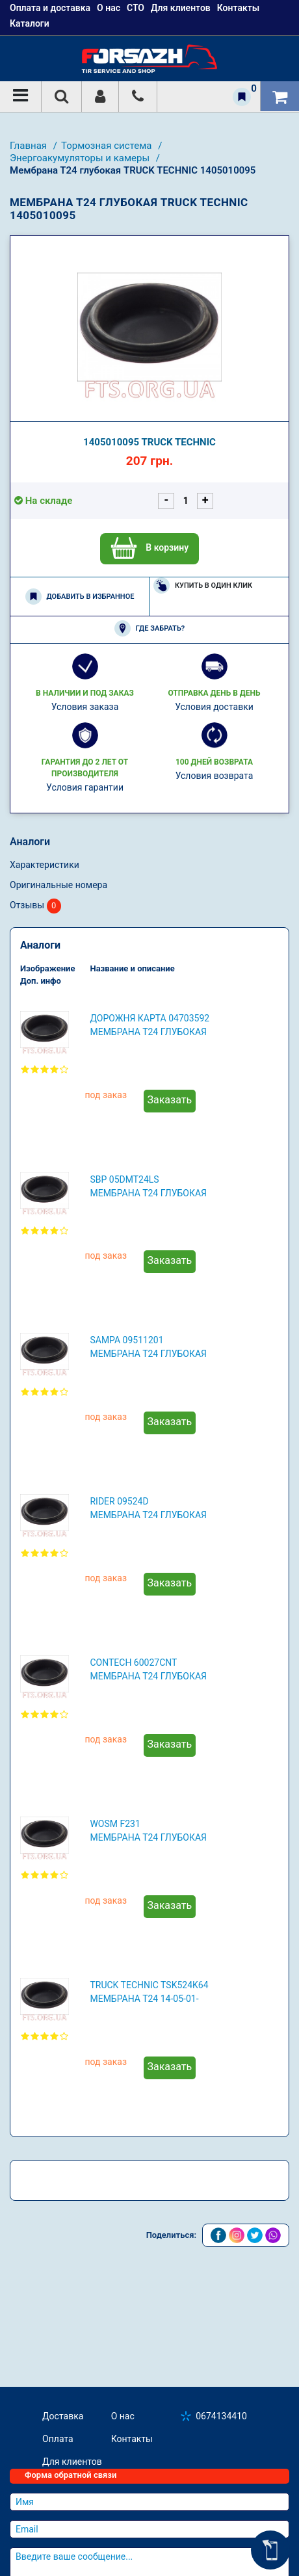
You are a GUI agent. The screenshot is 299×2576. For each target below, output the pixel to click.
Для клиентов (72, 2461)
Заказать (170, 1100)
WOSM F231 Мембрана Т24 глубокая (148, 1831)
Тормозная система (107, 145)
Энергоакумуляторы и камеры (81, 158)
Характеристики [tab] (44, 865)
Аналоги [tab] (30, 841)
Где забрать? (149, 628)
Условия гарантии (85, 787)
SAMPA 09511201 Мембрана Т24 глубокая (148, 1347)
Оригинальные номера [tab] (58, 885)
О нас (123, 2416)
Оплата (57, 2439)
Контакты (132, 2439)
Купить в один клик (202, 585)
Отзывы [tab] (35, 906)
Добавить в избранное (80, 596)
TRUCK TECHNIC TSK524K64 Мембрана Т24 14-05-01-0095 (149, 1993)
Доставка (62, 2416)
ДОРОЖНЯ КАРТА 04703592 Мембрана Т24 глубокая (149, 1025)
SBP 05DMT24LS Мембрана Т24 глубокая (148, 1186)
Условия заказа (85, 707)
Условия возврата (215, 775)
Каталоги (29, 23)
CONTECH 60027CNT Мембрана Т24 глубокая (148, 1669)
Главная (29, 145)
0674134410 (221, 2416)
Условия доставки (214, 707)
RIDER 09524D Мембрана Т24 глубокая (148, 1508)
